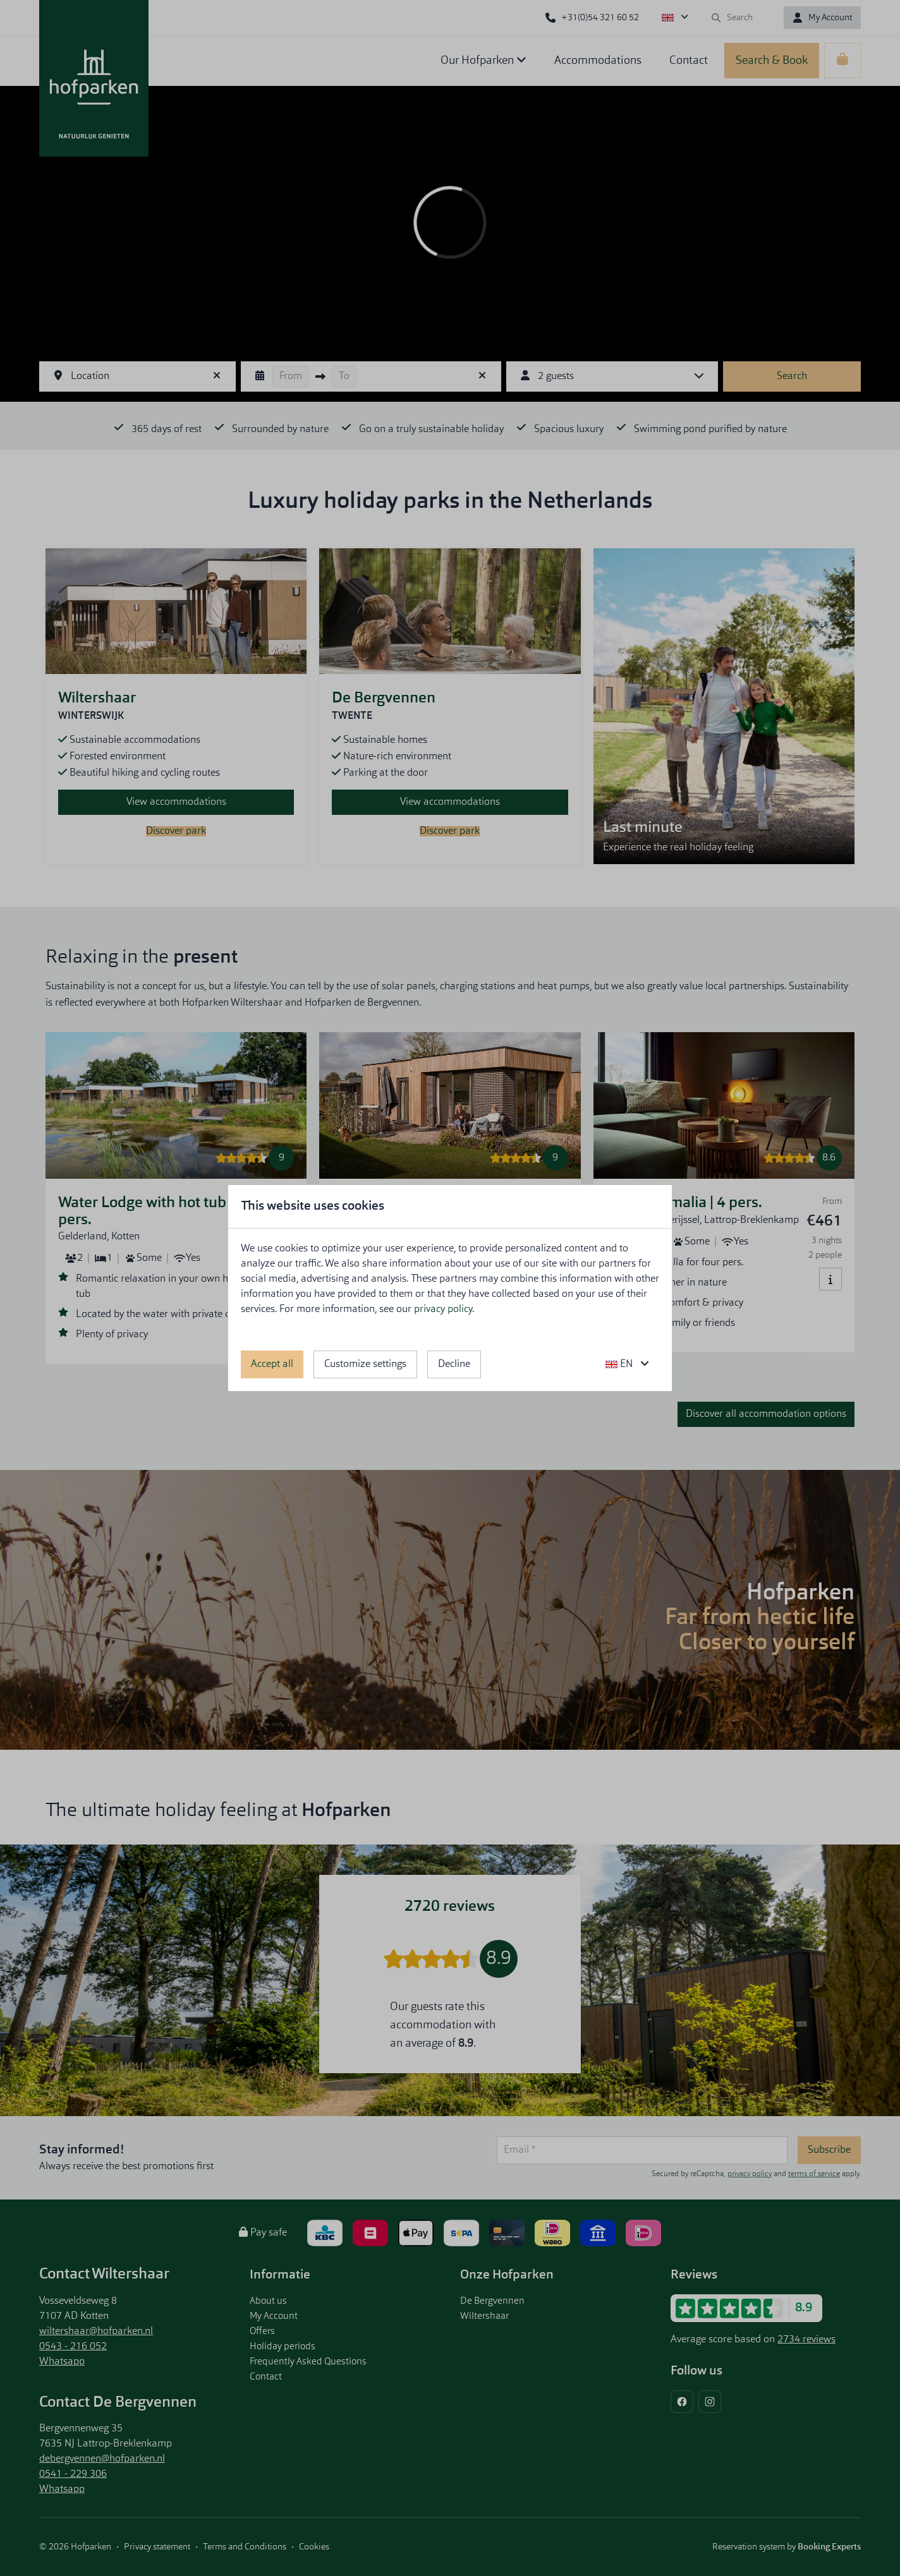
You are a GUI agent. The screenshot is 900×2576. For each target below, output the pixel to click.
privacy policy (443, 1309)
